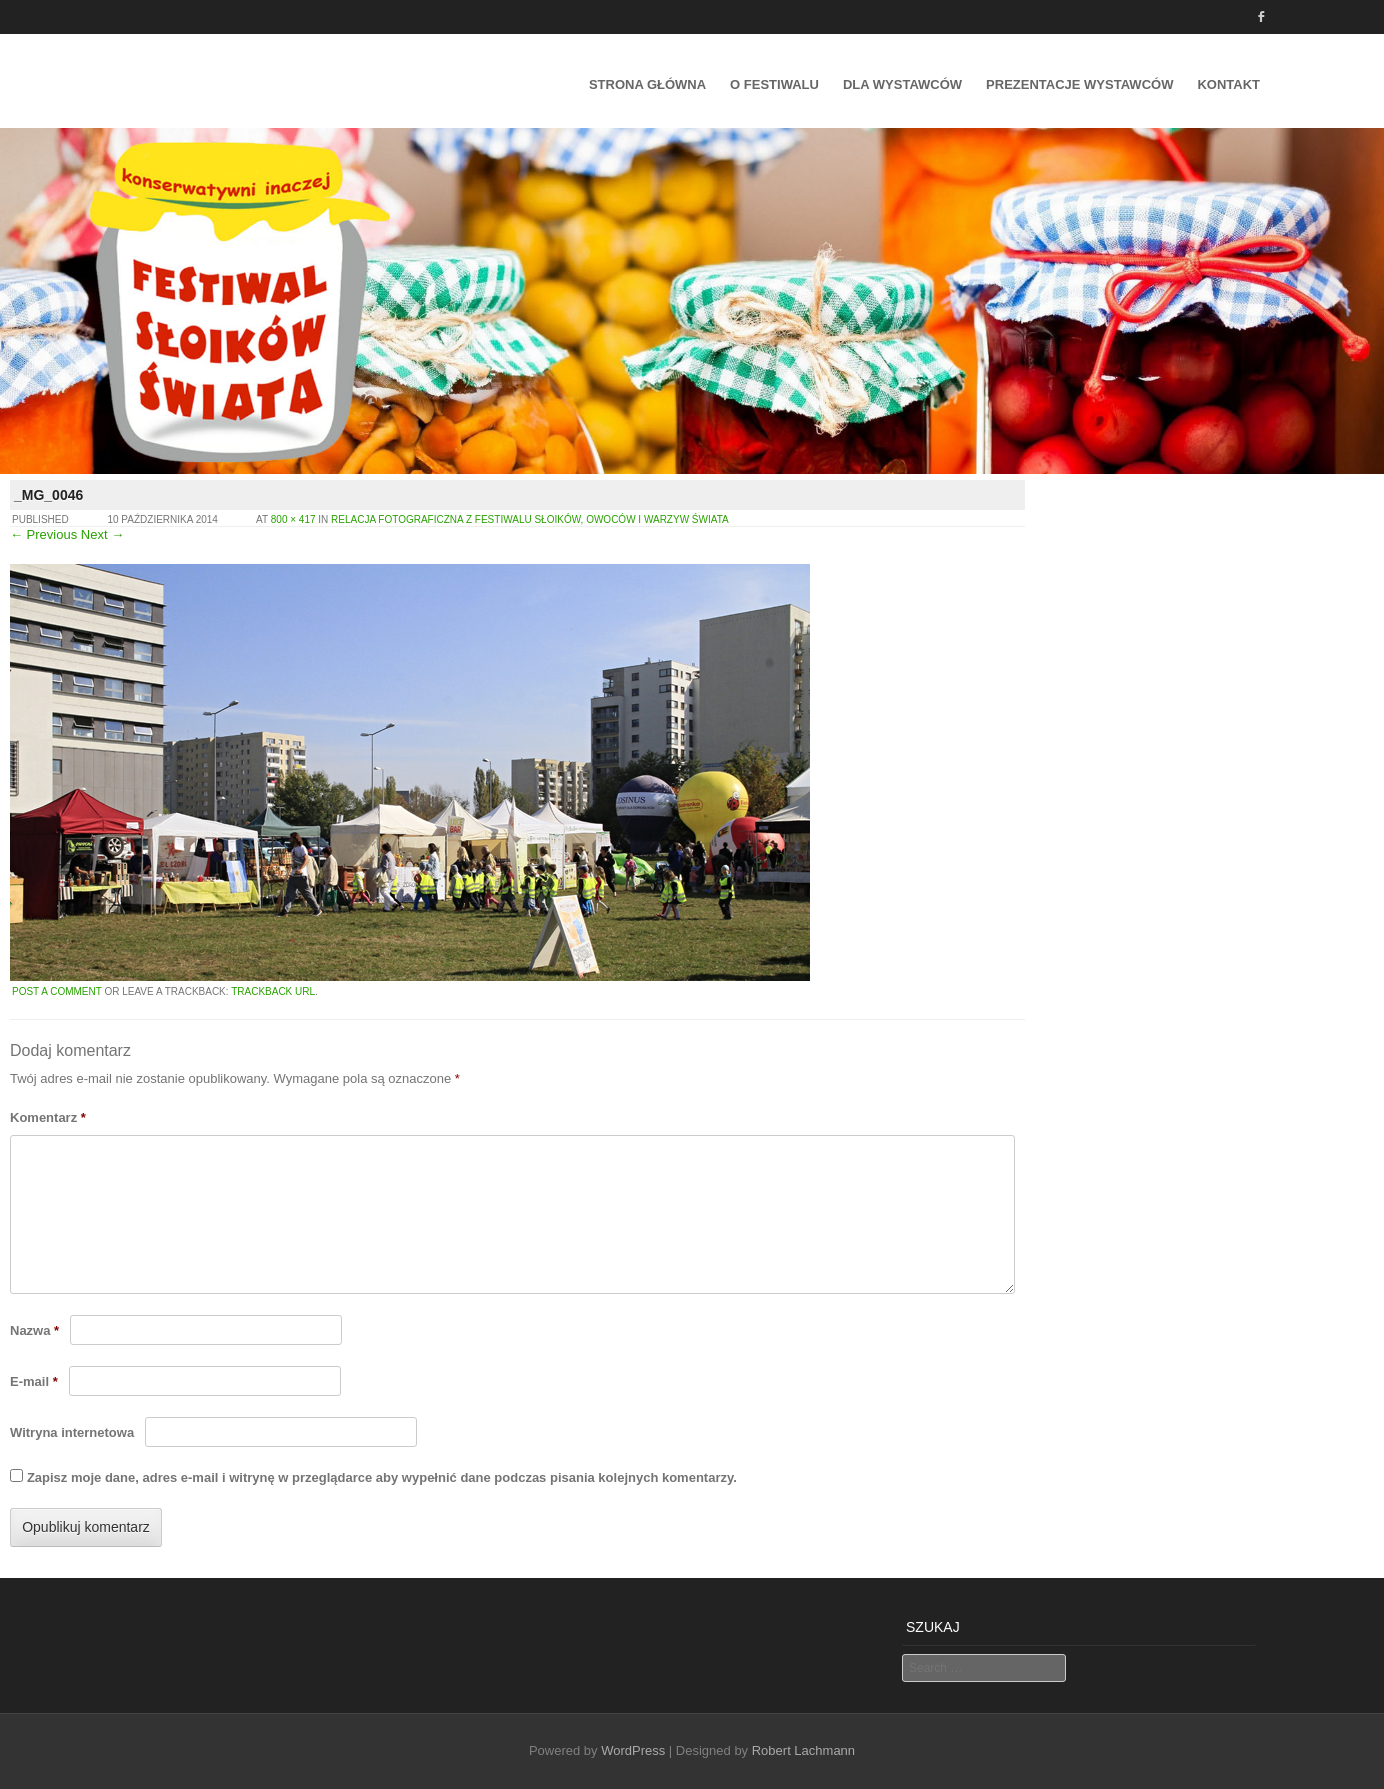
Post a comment (57, 991)
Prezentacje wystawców (1079, 84)
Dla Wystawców (902, 84)
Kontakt (1228, 84)
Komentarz (48, 1117)
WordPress (633, 1750)
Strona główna (647, 84)
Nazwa (34, 1330)
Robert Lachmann (803, 1750)
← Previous (43, 534)
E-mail (34, 1381)
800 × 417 (293, 519)
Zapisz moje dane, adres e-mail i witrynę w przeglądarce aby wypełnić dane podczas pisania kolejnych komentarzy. (382, 1477)
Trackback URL (273, 991)
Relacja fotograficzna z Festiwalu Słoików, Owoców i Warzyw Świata (530, 519)
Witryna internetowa (72, 1432)
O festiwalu (774, 84)
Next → (102, 534)
